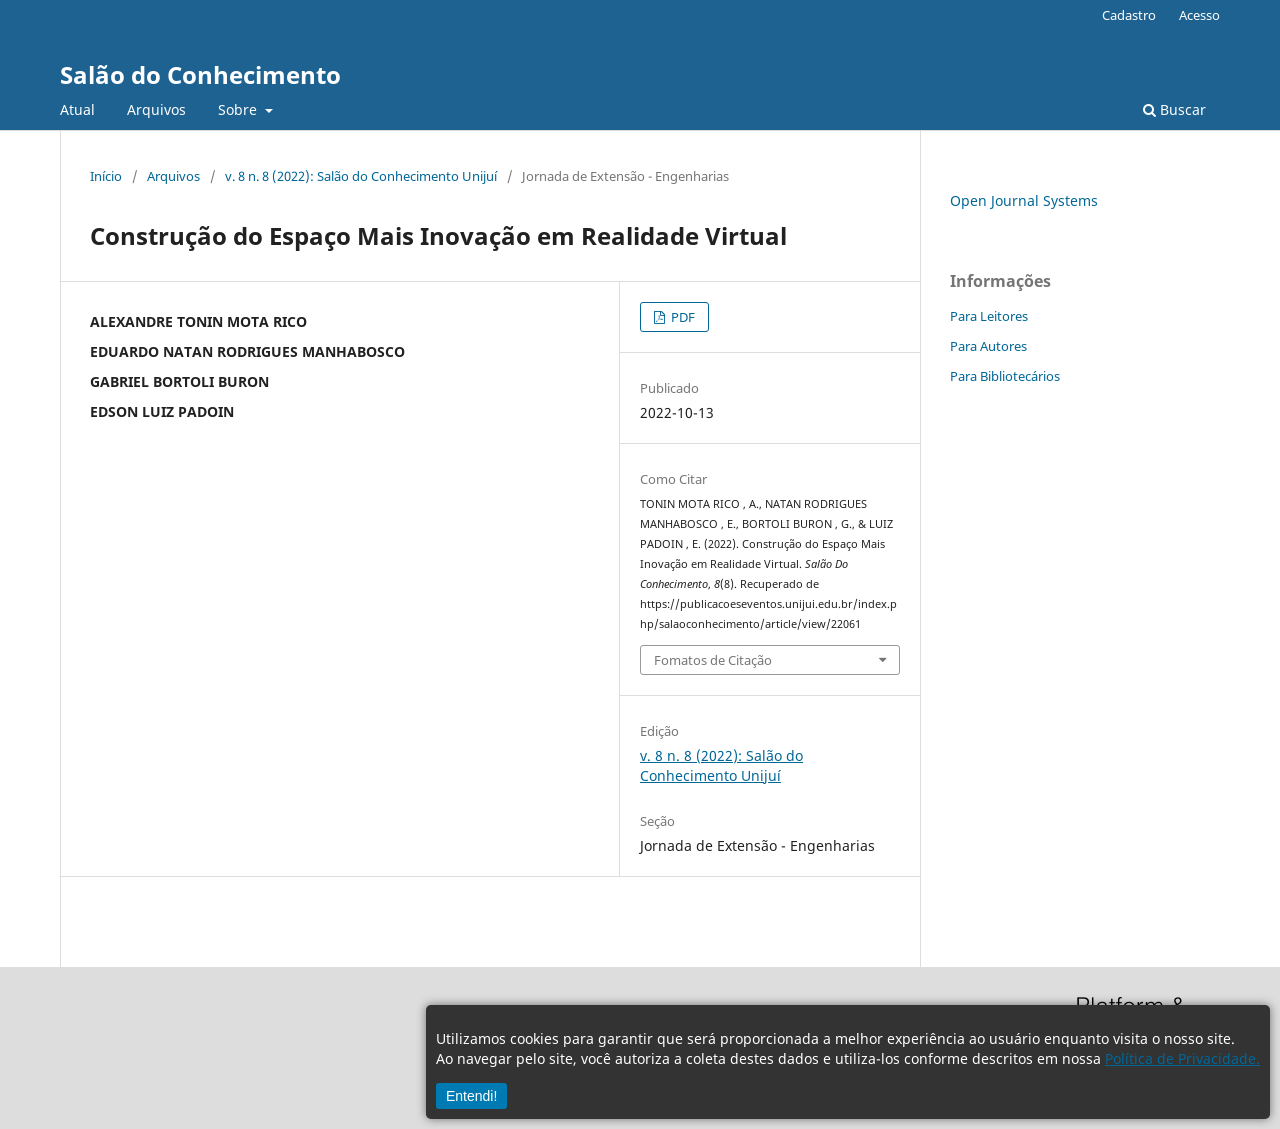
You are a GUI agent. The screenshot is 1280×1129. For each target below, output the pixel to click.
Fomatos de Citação (713, 660)
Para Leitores (989, 316)
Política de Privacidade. (1182, 1058)
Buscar (1174, 109)
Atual (77, 109)
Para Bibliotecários (1005, 376)
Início (106, 176)
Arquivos (156, 109)
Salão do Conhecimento (200, 74)
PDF (681, 317)
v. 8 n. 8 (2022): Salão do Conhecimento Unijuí (361, 176)
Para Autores (988, 346)
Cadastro (1129, 15)
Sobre (239, 109)
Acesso (1199, 15)
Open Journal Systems (1024, 200)
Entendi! (471, 1096)
